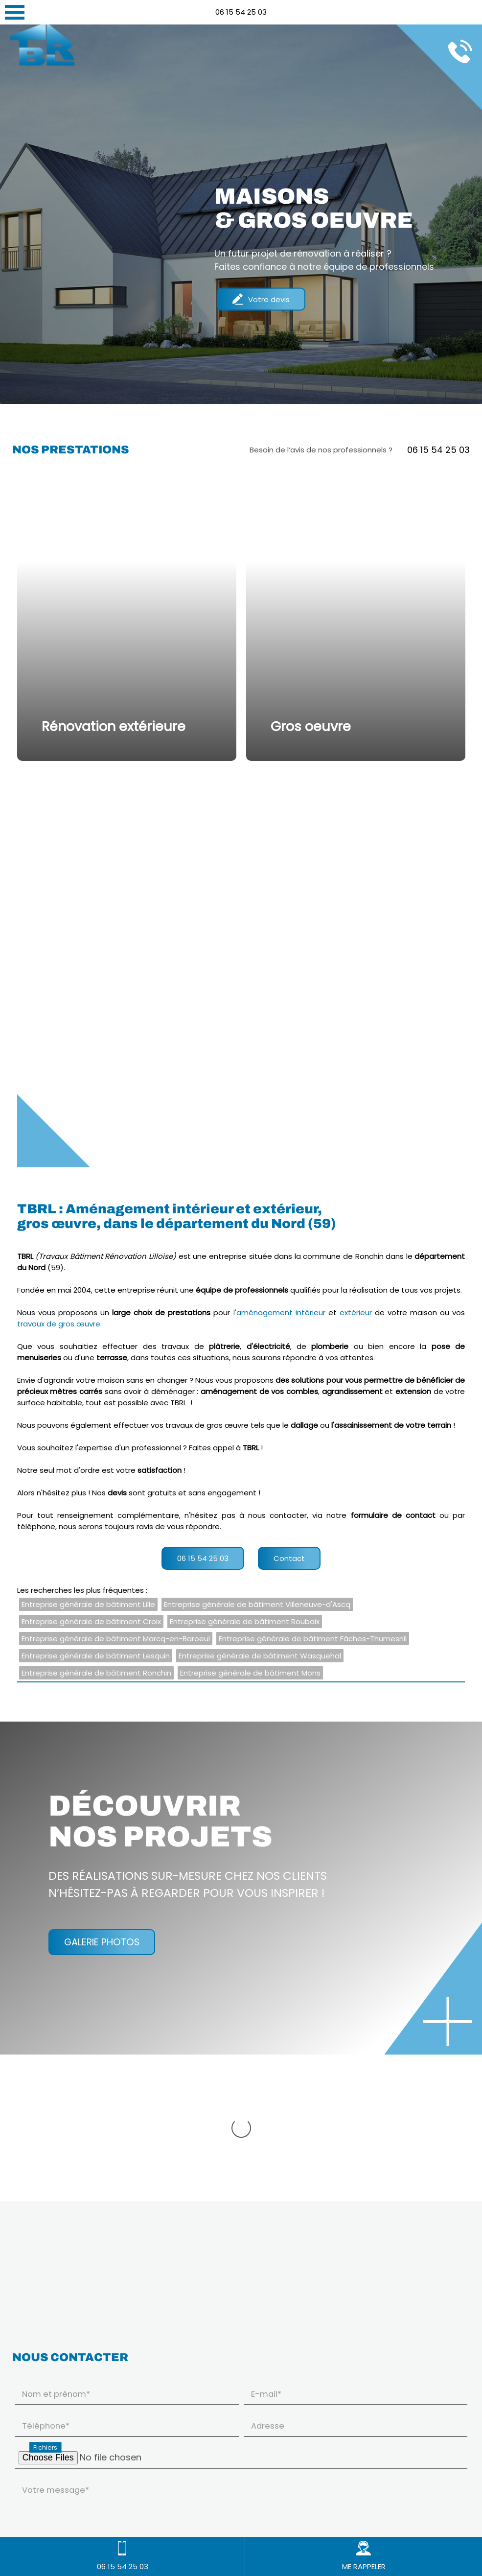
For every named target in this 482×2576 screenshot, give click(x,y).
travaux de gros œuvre (58, 1324)
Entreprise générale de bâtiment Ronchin (96, 1673)
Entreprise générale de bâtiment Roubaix (245, 1621)
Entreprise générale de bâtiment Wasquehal (260, 1656)
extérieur (356, 1312)
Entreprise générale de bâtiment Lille (88, 1604)
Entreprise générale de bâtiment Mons (250, 1673)
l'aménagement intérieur (279, 1312)
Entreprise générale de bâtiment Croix (91, 1621)
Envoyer (440, 2500)
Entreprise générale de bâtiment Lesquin (96, 1656)
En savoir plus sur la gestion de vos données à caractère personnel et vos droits (157, 2501)
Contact (289, 1558)
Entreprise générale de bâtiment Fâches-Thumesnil (313, 1638)
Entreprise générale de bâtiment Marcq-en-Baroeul (116, 1638)
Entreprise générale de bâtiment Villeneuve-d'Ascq (257, 1604)
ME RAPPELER (364, 2556)
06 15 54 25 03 (241, 12)
